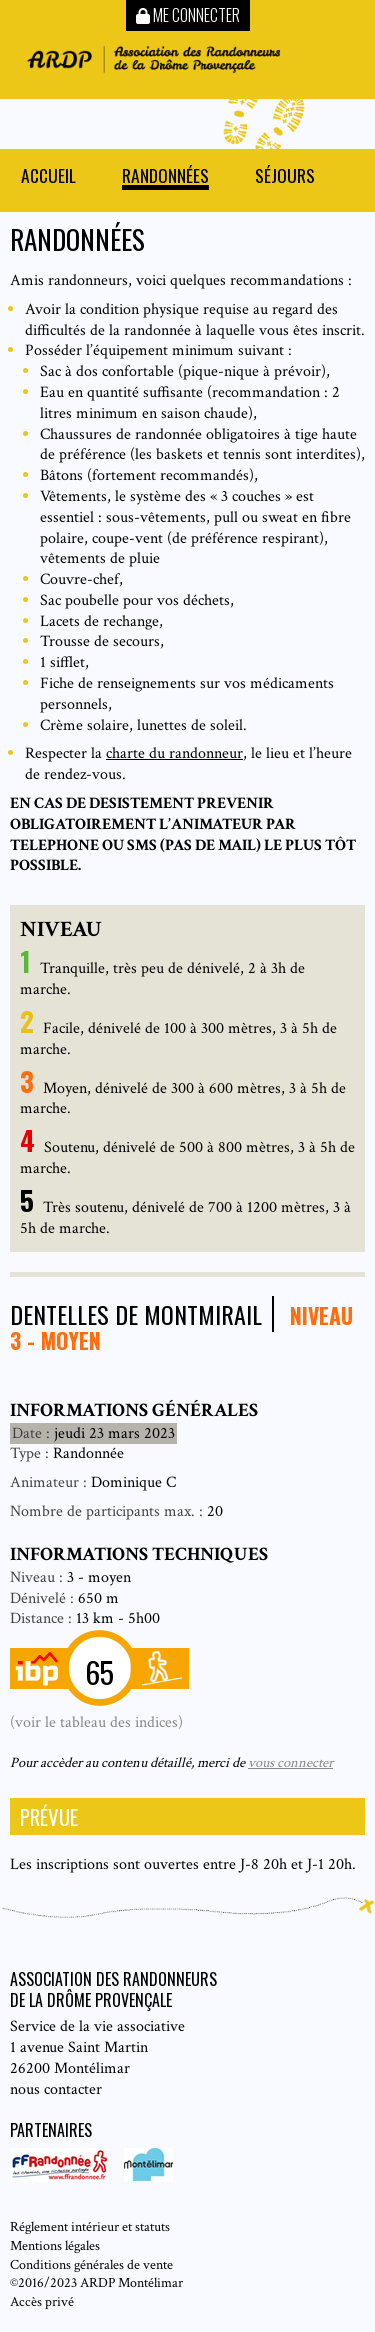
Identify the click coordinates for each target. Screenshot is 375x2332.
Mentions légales (55, 2245)
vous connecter (290, 1762)
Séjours (285, 177)
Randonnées (165, 177)
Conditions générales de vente (91, 2264)
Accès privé (42, 2301)
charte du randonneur (174, 753)
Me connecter (188, 15)
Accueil (48, 177)
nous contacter (56, 2089)
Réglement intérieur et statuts (90, 2226)
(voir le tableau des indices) (96, 1722)
